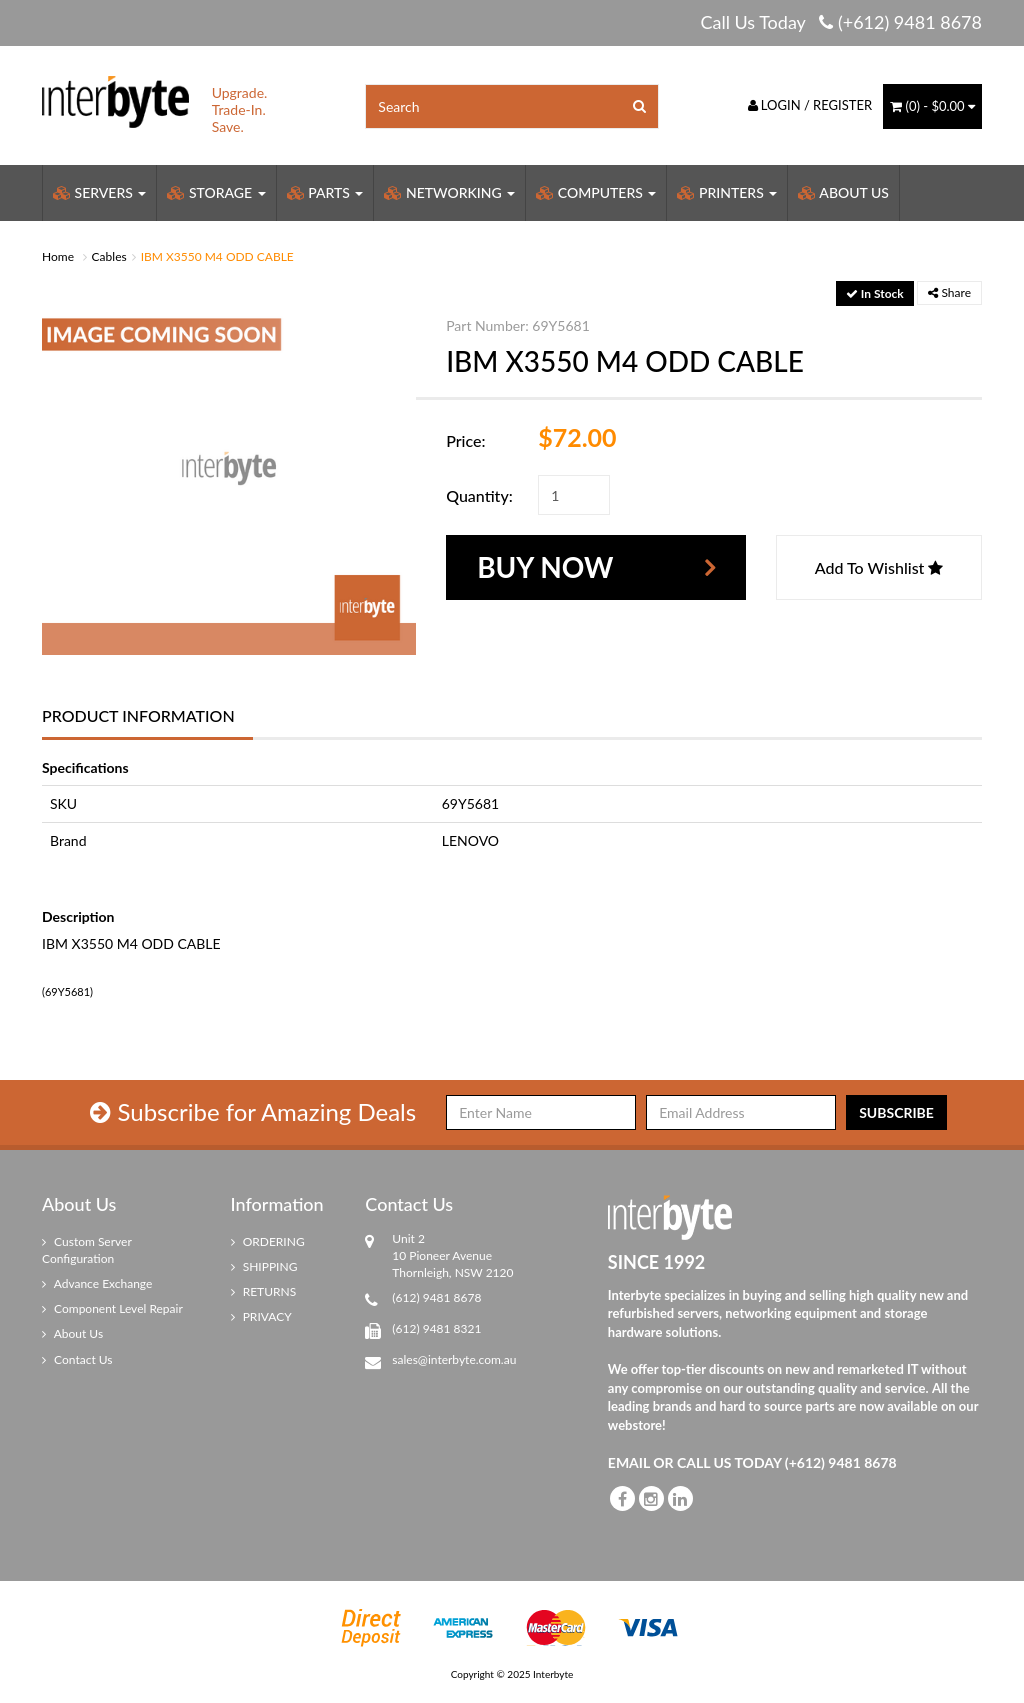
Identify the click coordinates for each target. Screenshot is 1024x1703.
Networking (449, 192)
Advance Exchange (97, 1283)
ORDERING (268, 1241)
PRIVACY (261, 1316)
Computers (596, 192)
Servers (99, 192)
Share (949, 292)
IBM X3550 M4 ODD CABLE (217, 256)
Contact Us (77, 1359)
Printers (727, 192)
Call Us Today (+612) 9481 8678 (841, 22)
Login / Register (810, 105)
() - (932, 106)
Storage (216, 192)
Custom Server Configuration (87, 1250)
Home (58, 256)
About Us (843, 192)
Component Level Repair (112, 1308)
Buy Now (545, 567)
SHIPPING (264, 1266)
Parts (325, 192)
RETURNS (264, 1291)
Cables (109, 256)
